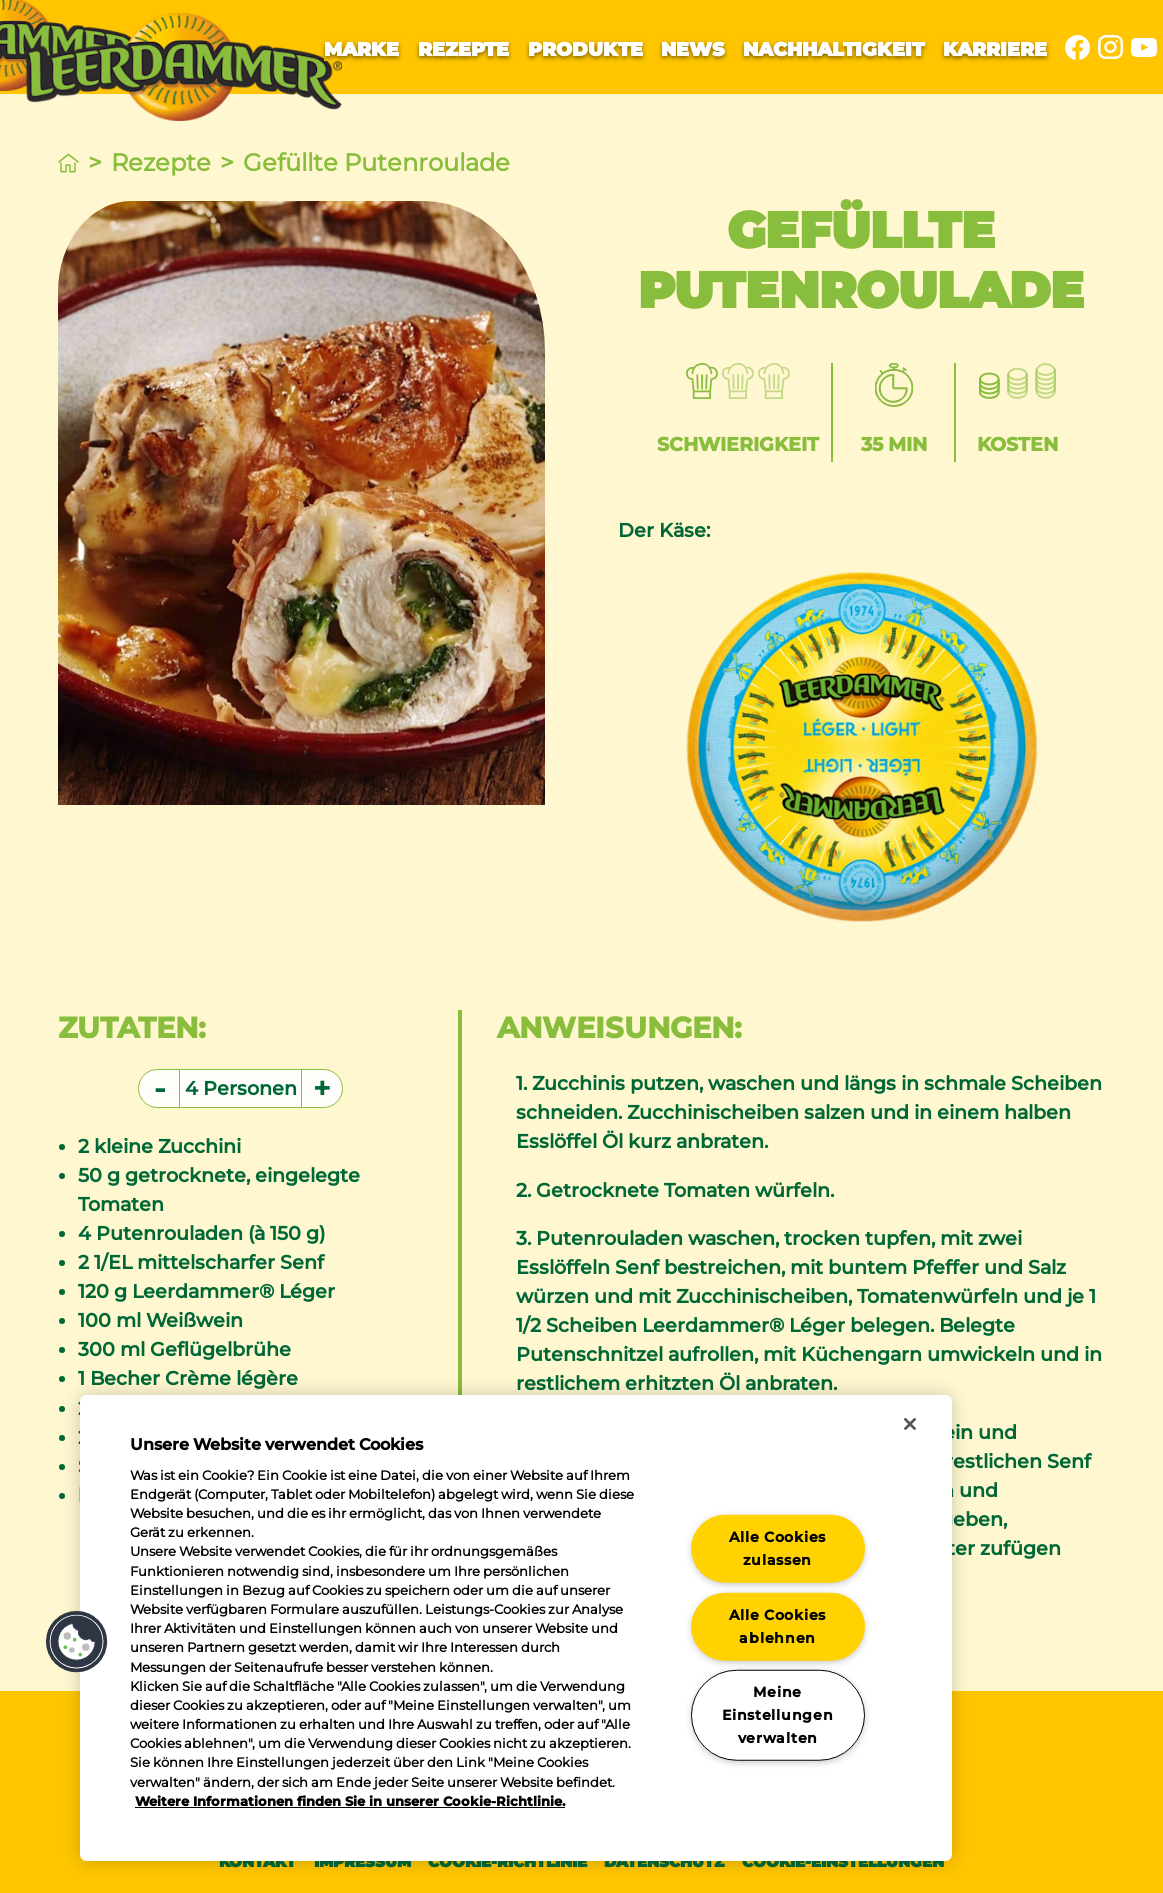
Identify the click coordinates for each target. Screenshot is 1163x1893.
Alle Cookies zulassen (777, 1548)
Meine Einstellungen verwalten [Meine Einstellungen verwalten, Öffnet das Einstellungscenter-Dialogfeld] (777, 1715)
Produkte (585, 49)
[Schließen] (910, 1424)
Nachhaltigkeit (833, 49)
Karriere (995, 49)
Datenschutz (664, 1861)
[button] (77, 1642)
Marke (361, 49)
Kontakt (257, 1861)
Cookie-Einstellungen (843, 1861)
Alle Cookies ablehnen (777, 1625)
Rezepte (463, 49)
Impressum (362, 1861)
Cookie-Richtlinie (507, 1861)
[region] (516, 1628)
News (692, 49)
